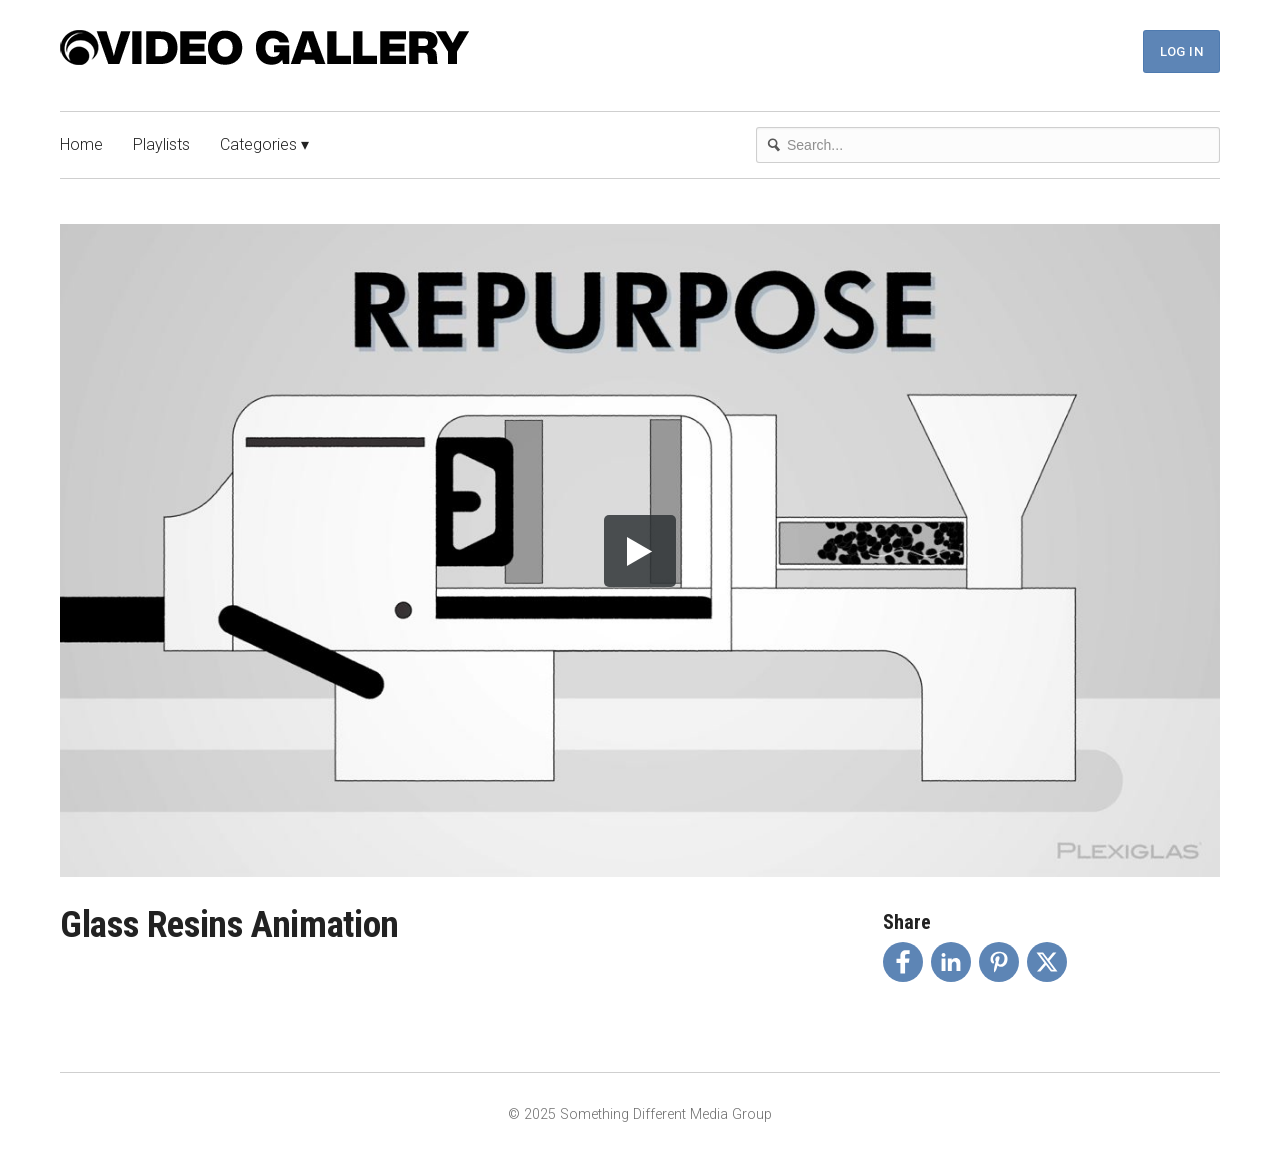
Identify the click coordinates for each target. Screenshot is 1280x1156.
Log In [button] (1181, 51)
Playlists (161, 144)
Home (81, 144)
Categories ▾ (264, 144)
